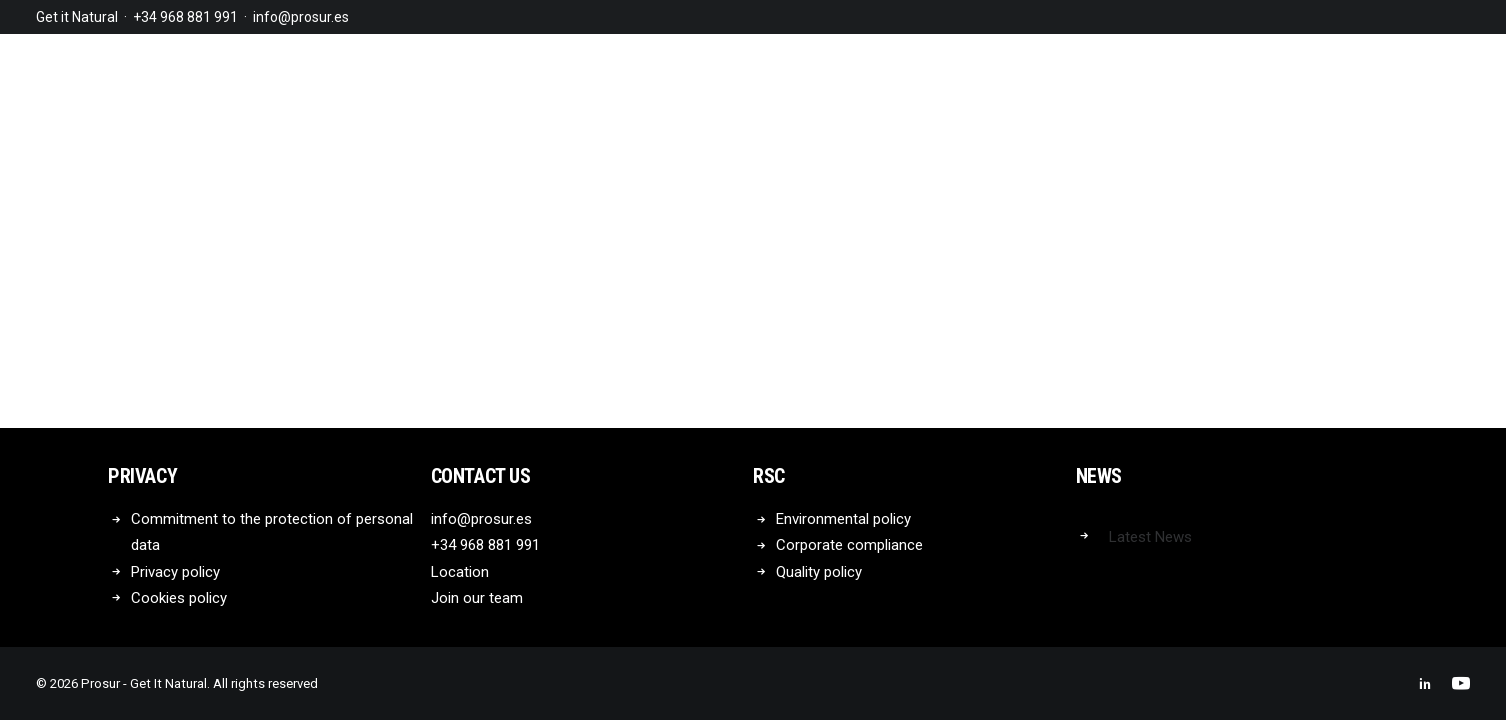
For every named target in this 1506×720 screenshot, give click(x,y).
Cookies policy (179, 598)
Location (460, 572)
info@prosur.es (301, 17)
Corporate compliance (849, 545)
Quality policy (819, 572)
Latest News (1150, 537)
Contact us (481, 476)
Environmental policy (843, 519)
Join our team (477, 598)
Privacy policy (175, 572)
